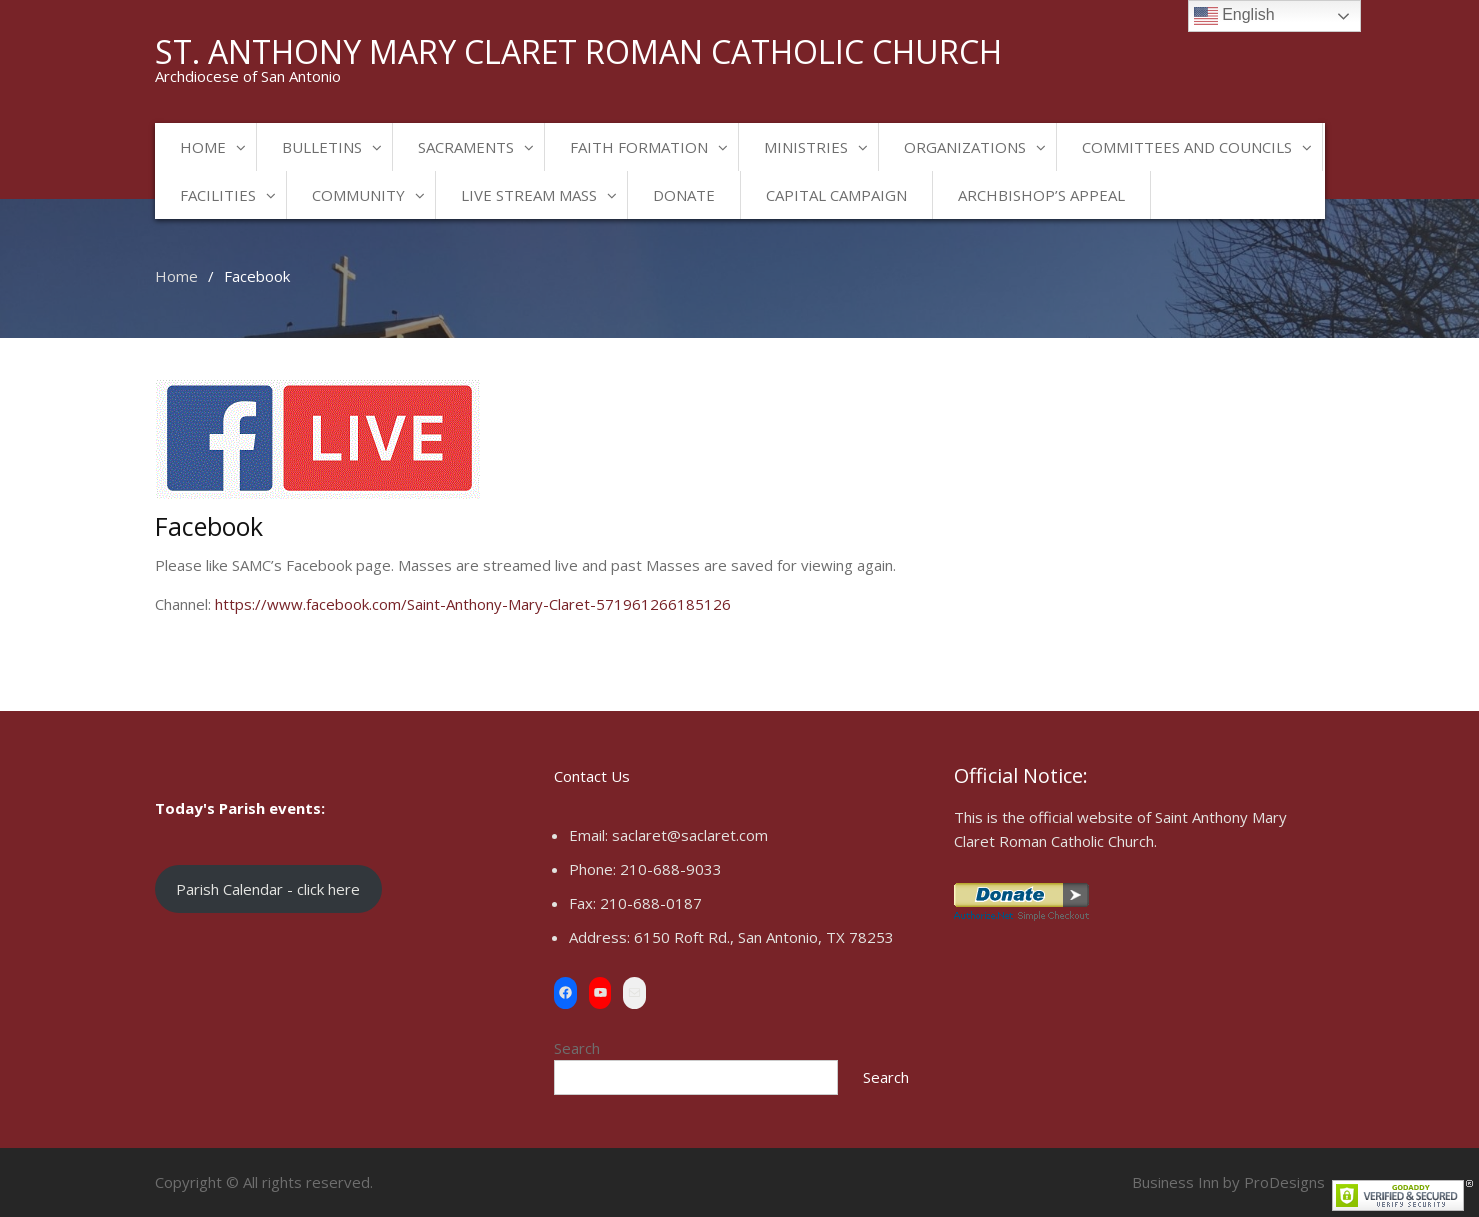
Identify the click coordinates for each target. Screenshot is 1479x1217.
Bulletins (322, 147)
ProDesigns (1284, 1182)
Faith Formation (639, 147)
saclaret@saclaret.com (690, 835)
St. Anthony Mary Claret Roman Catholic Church (578, 51)
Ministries (806, 147)
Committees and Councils (1187, 147)
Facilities (218, 195)
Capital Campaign (836, 195)
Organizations (965, 147)
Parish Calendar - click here (268, 889)
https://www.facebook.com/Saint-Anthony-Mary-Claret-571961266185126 (473, 604)
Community (358, 195)
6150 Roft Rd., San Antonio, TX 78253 (764, 937)
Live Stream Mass (529, 195)
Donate (684, 195)
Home (203, 147)
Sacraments (466, 147)
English (1234, 16)
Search (577, 1048)
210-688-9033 (671, 869)
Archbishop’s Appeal (1041, 195)
